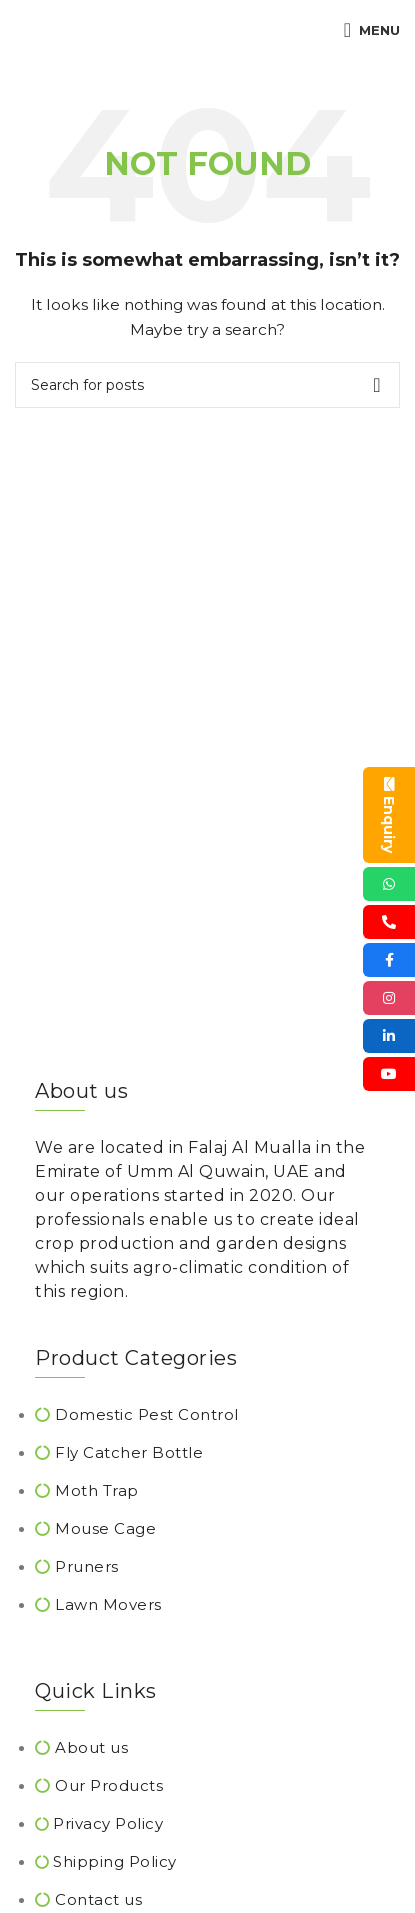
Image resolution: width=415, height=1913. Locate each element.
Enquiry (389, 815)
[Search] (207, 385)
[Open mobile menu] (372, 30)
